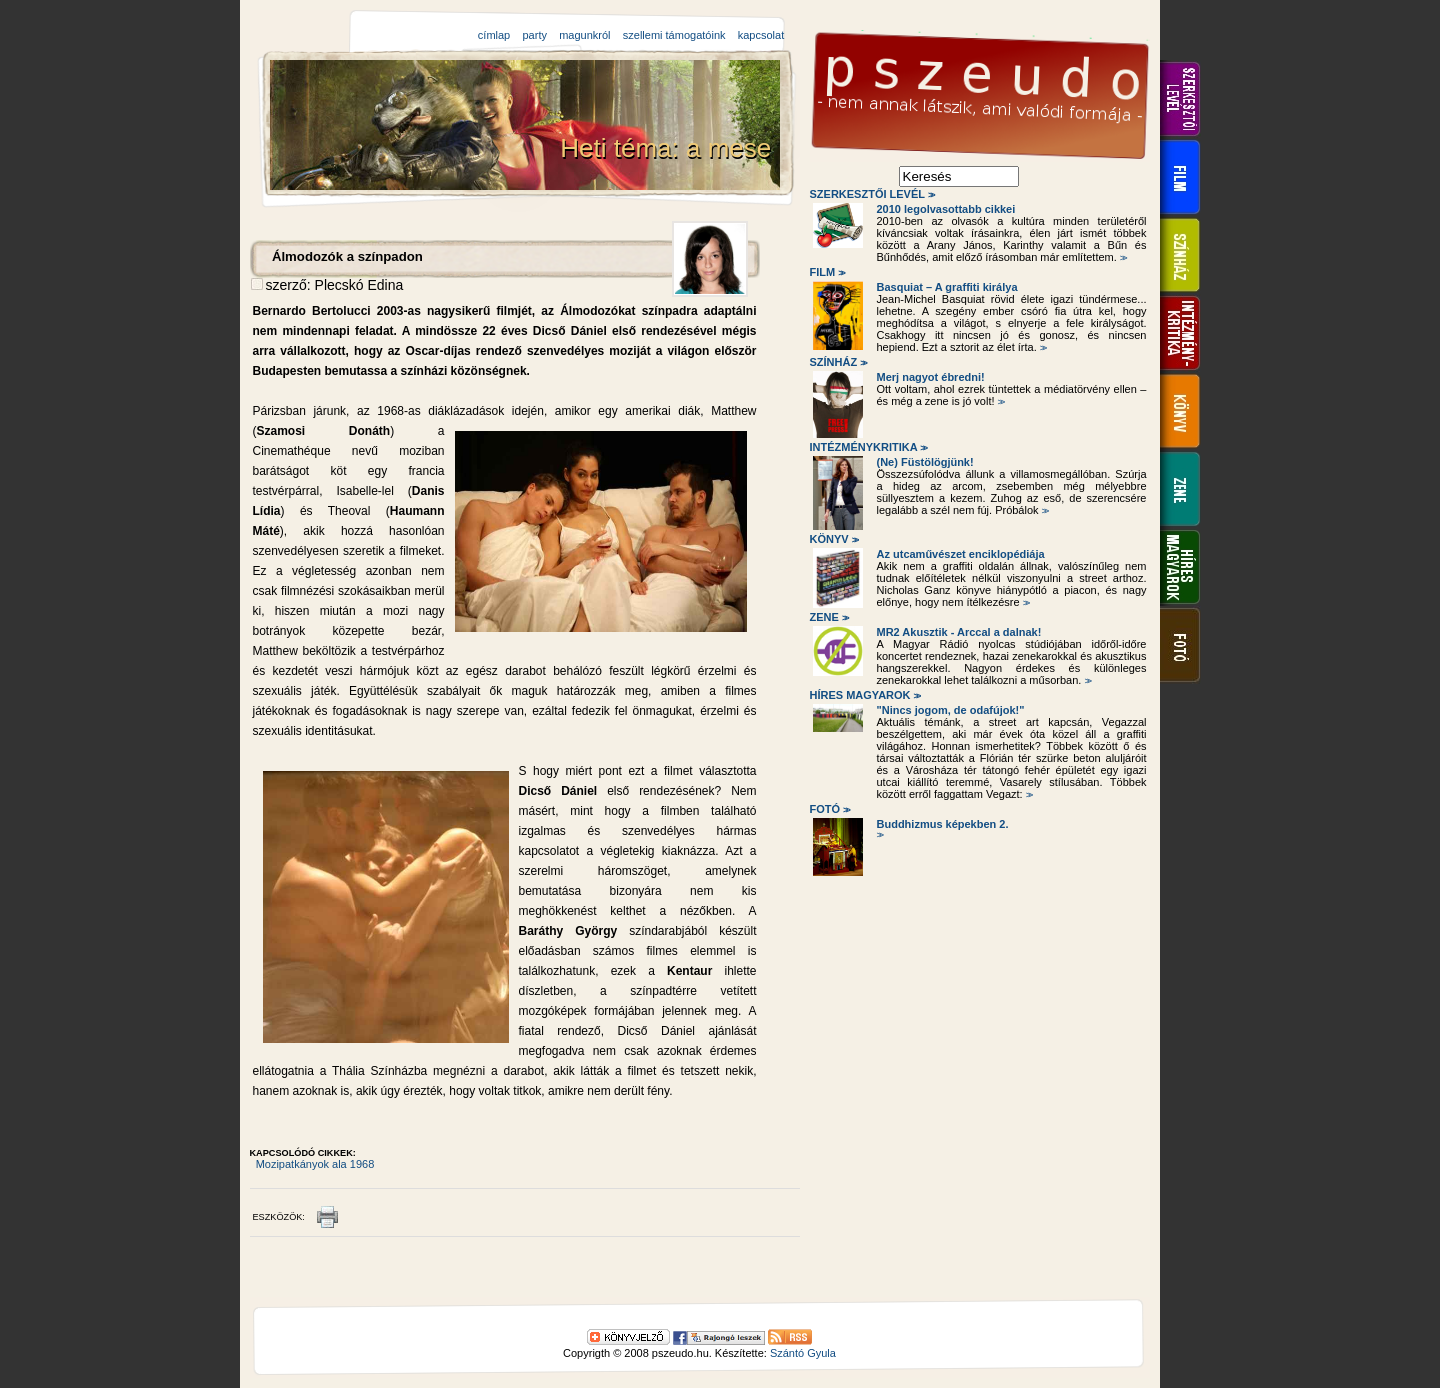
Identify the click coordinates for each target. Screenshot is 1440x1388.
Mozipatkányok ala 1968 (315, 1164)
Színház (837, 362)
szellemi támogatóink (674, 35)
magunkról (584, 35)
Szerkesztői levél (871, 194)
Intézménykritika (868, 447)
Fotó (829, 809)
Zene (828, 617)
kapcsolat (761, 35)
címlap (494, 35)
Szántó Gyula (803, 1353)
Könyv (833, 539)
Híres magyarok (864, 695)
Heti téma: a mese (669, 148)
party (534, 35)
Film (826, 272)
